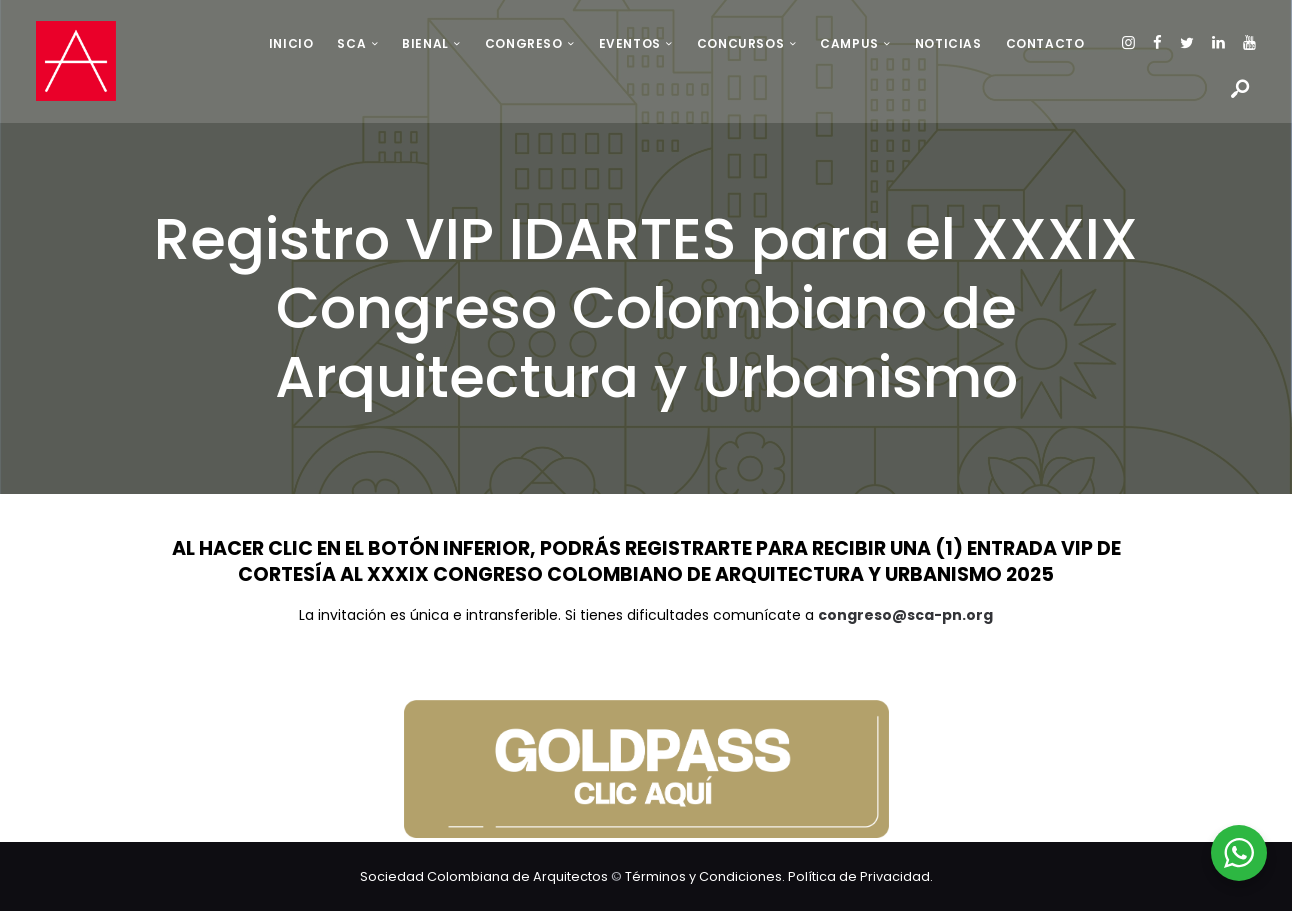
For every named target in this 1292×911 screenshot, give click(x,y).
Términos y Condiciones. (706, 875)
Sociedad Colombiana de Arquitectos (484, 875)
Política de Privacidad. (860, 875)
